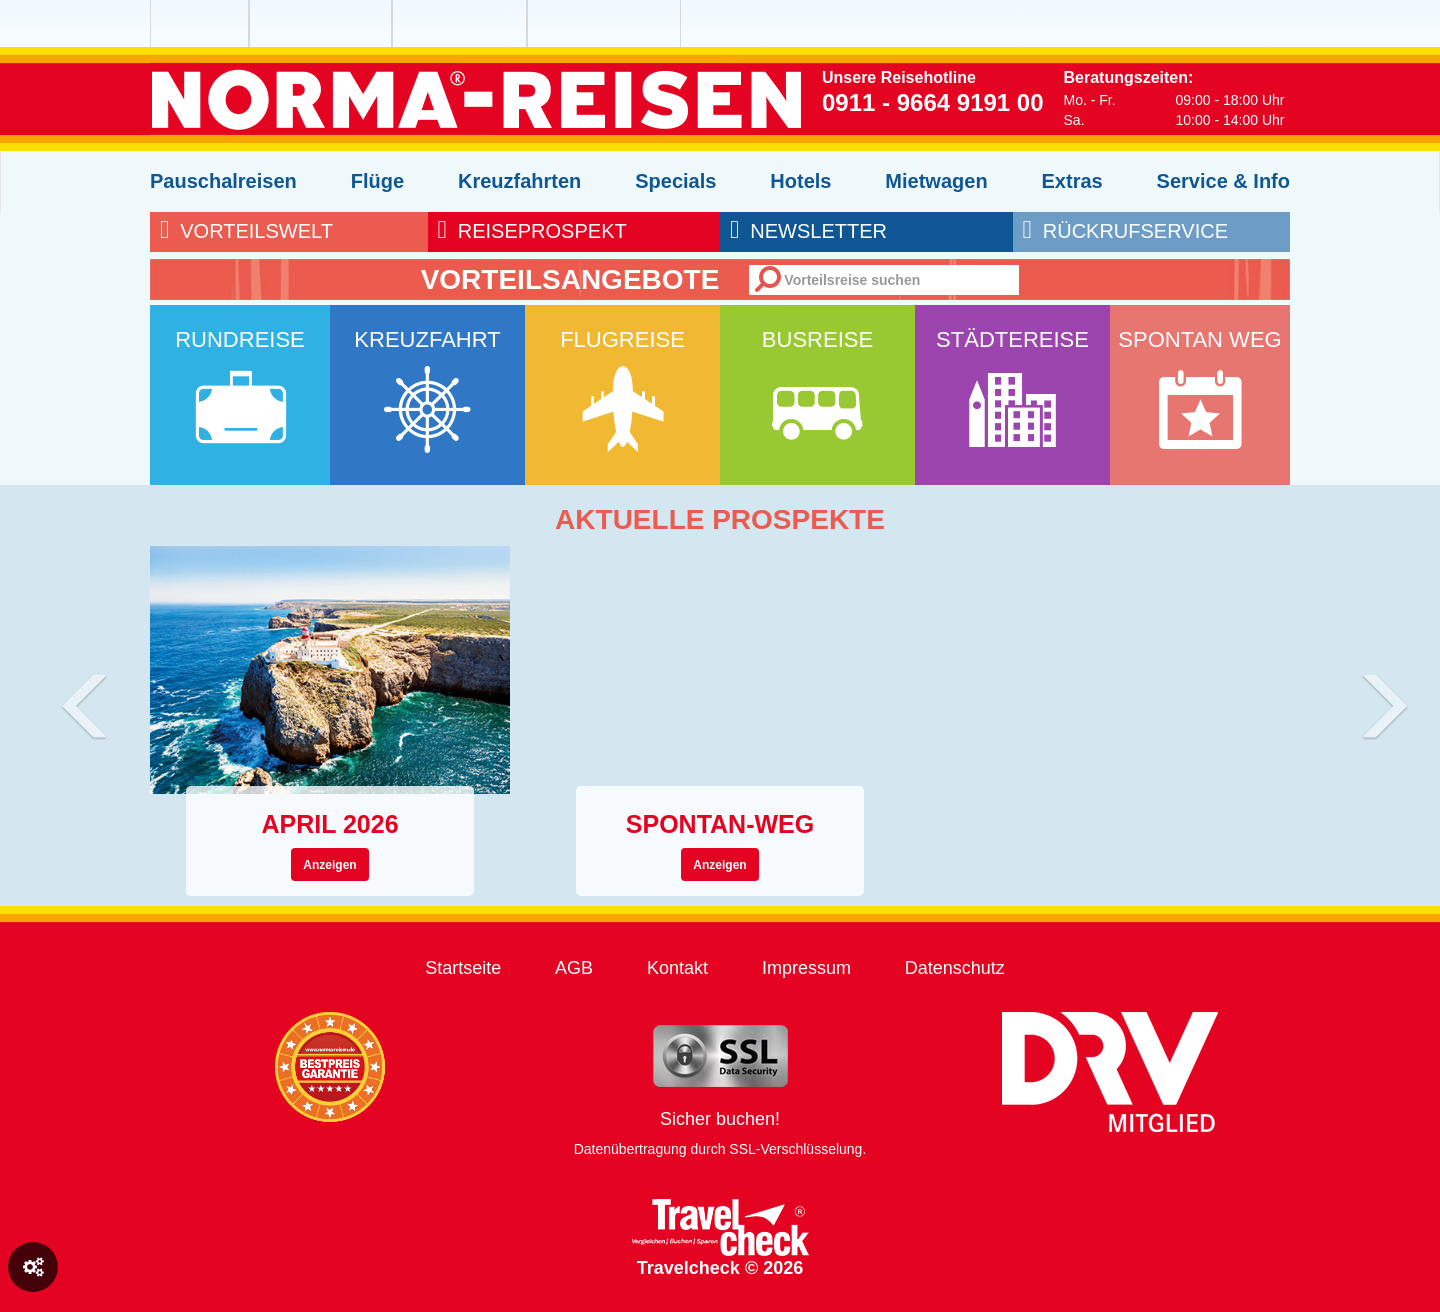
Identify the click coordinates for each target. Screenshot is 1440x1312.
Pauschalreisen (223, 181)
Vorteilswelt (246, 231)
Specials (675, 181)
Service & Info (1223, 181)
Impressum (806, 968)
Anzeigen (329, 865)
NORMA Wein (441, 23)
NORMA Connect (576, 23)
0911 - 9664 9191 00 (933, 102)
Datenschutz (955, 968)
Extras (1072, 181)
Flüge (377, 181)
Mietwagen (936, 181)
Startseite (463, 968)
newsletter (808, 231)
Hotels (800, 181)
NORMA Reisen (298, 23)
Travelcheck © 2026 (720, 1238)
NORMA (199, 23)
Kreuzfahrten (519, 181)
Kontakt (677, 968)
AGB (574, 968)
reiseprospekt (532, 231)
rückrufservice (1125, 231)
